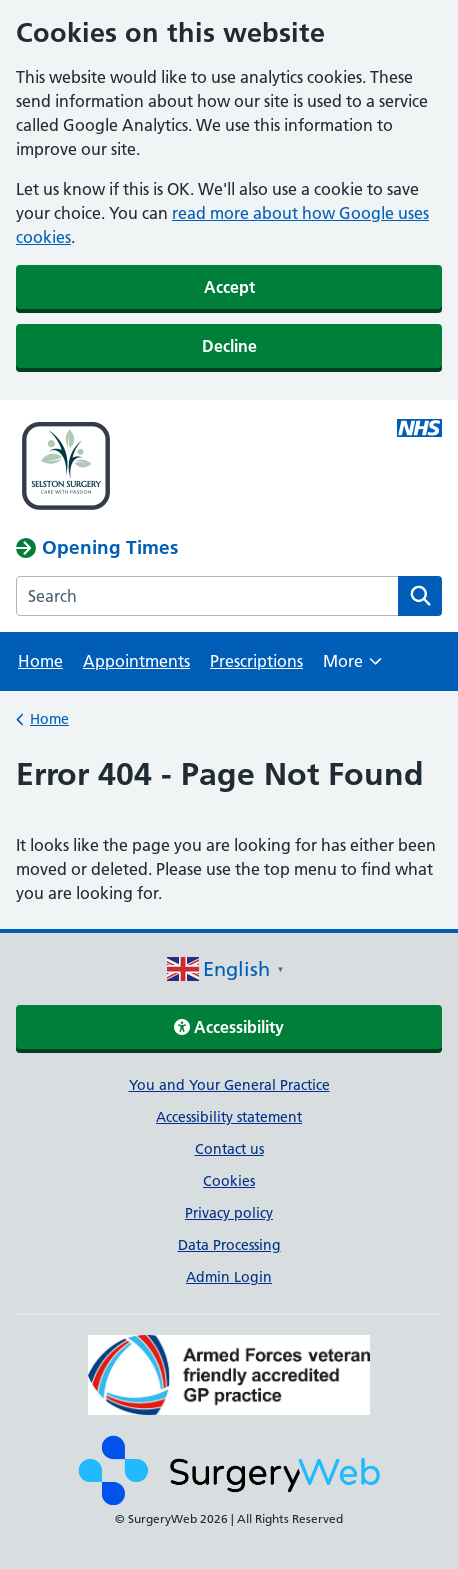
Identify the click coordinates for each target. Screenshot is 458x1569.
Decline (229, 346)
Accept (229, 287)
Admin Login (229, 1277)
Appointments (136, 661)
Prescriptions (256, 661)
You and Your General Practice (229, 1085)
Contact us (229, 1149)
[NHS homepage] (186, 468)
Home (40, 661)
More (352, 667)
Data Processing (229, 1245)
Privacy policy (229, 1213)
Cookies (229, 1181)
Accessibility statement (229, 1117)
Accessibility (229, 1027)
